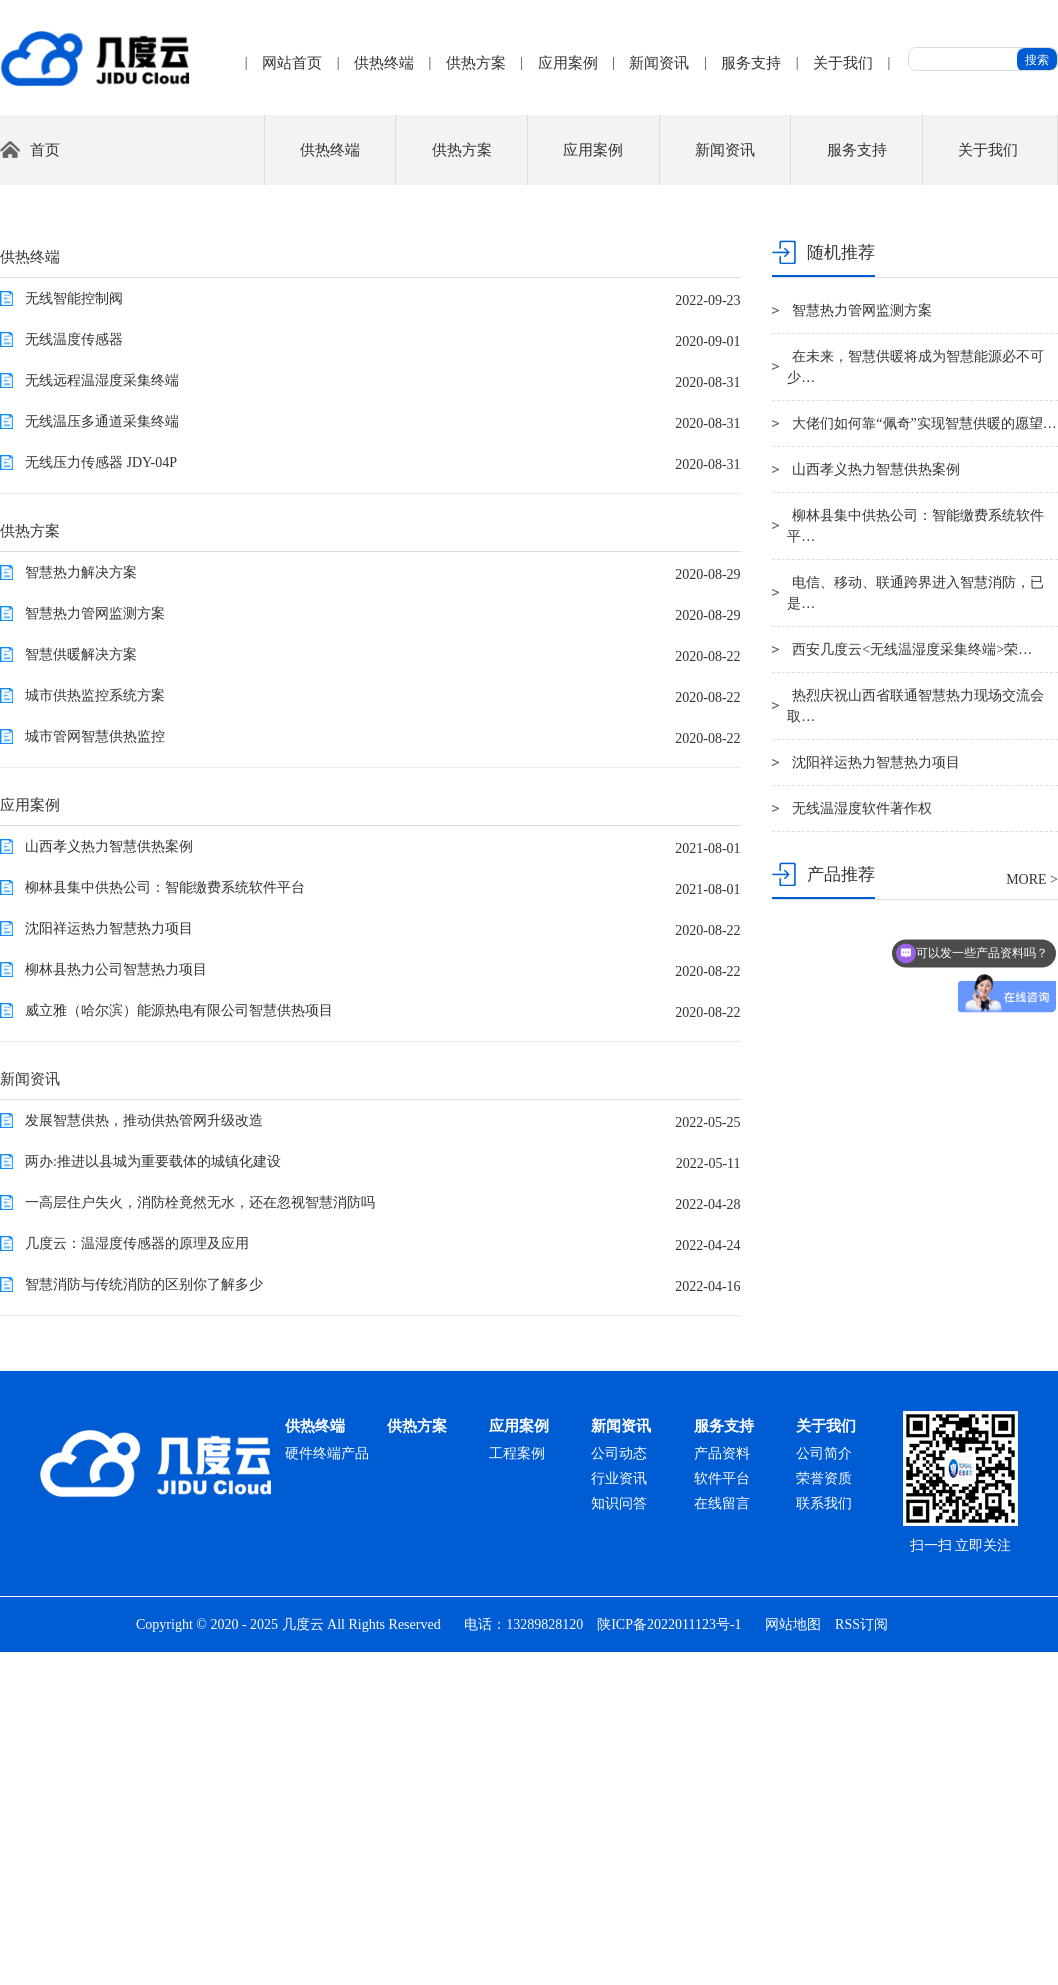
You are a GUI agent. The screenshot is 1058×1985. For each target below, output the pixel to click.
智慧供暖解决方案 (81, 987)
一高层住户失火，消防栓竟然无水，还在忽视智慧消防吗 (200, 1535)
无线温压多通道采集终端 (102, 754)
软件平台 (722, 1811)
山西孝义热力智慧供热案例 (109, 1179)
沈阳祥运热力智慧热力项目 (109, 1261)
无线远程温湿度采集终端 (102, 713)
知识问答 (619, 1836)
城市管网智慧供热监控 (95, 1069)
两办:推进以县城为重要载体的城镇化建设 (153, 1494)
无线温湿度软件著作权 (862, 1141)
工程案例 (517, 1786)
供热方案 (476, 63)
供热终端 (384, 63)
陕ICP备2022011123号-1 (669, 1957)
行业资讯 (619, 1811)
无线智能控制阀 (74, 631)
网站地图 (793, 1957)
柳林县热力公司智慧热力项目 (116, 1302)
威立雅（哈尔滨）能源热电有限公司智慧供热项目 (179, 1343)
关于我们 (843, 63)
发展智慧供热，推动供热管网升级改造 (144, 1453)
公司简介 (824, 1786)
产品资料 (722, 1786)
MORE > (1032, 1212)
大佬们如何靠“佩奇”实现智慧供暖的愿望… (924, 756)
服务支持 (751, 63)
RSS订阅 (861, 1957)
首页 (45, 483)
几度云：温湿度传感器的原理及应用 (137, 1576)
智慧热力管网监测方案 (95, 946)
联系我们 (824, 1836)
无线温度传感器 (74, 672)
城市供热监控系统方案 (95, 1028)
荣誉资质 (824, 1811)
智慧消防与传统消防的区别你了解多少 (144, 1617)
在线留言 (722, 1836)
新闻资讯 (659, 63)
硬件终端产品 (327, 1786)
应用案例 (568, 63)
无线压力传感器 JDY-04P (101, 795)
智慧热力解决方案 (81, 905)
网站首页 (292, 63)
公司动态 (619, 1786)
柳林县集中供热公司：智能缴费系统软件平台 (165, 1220)
